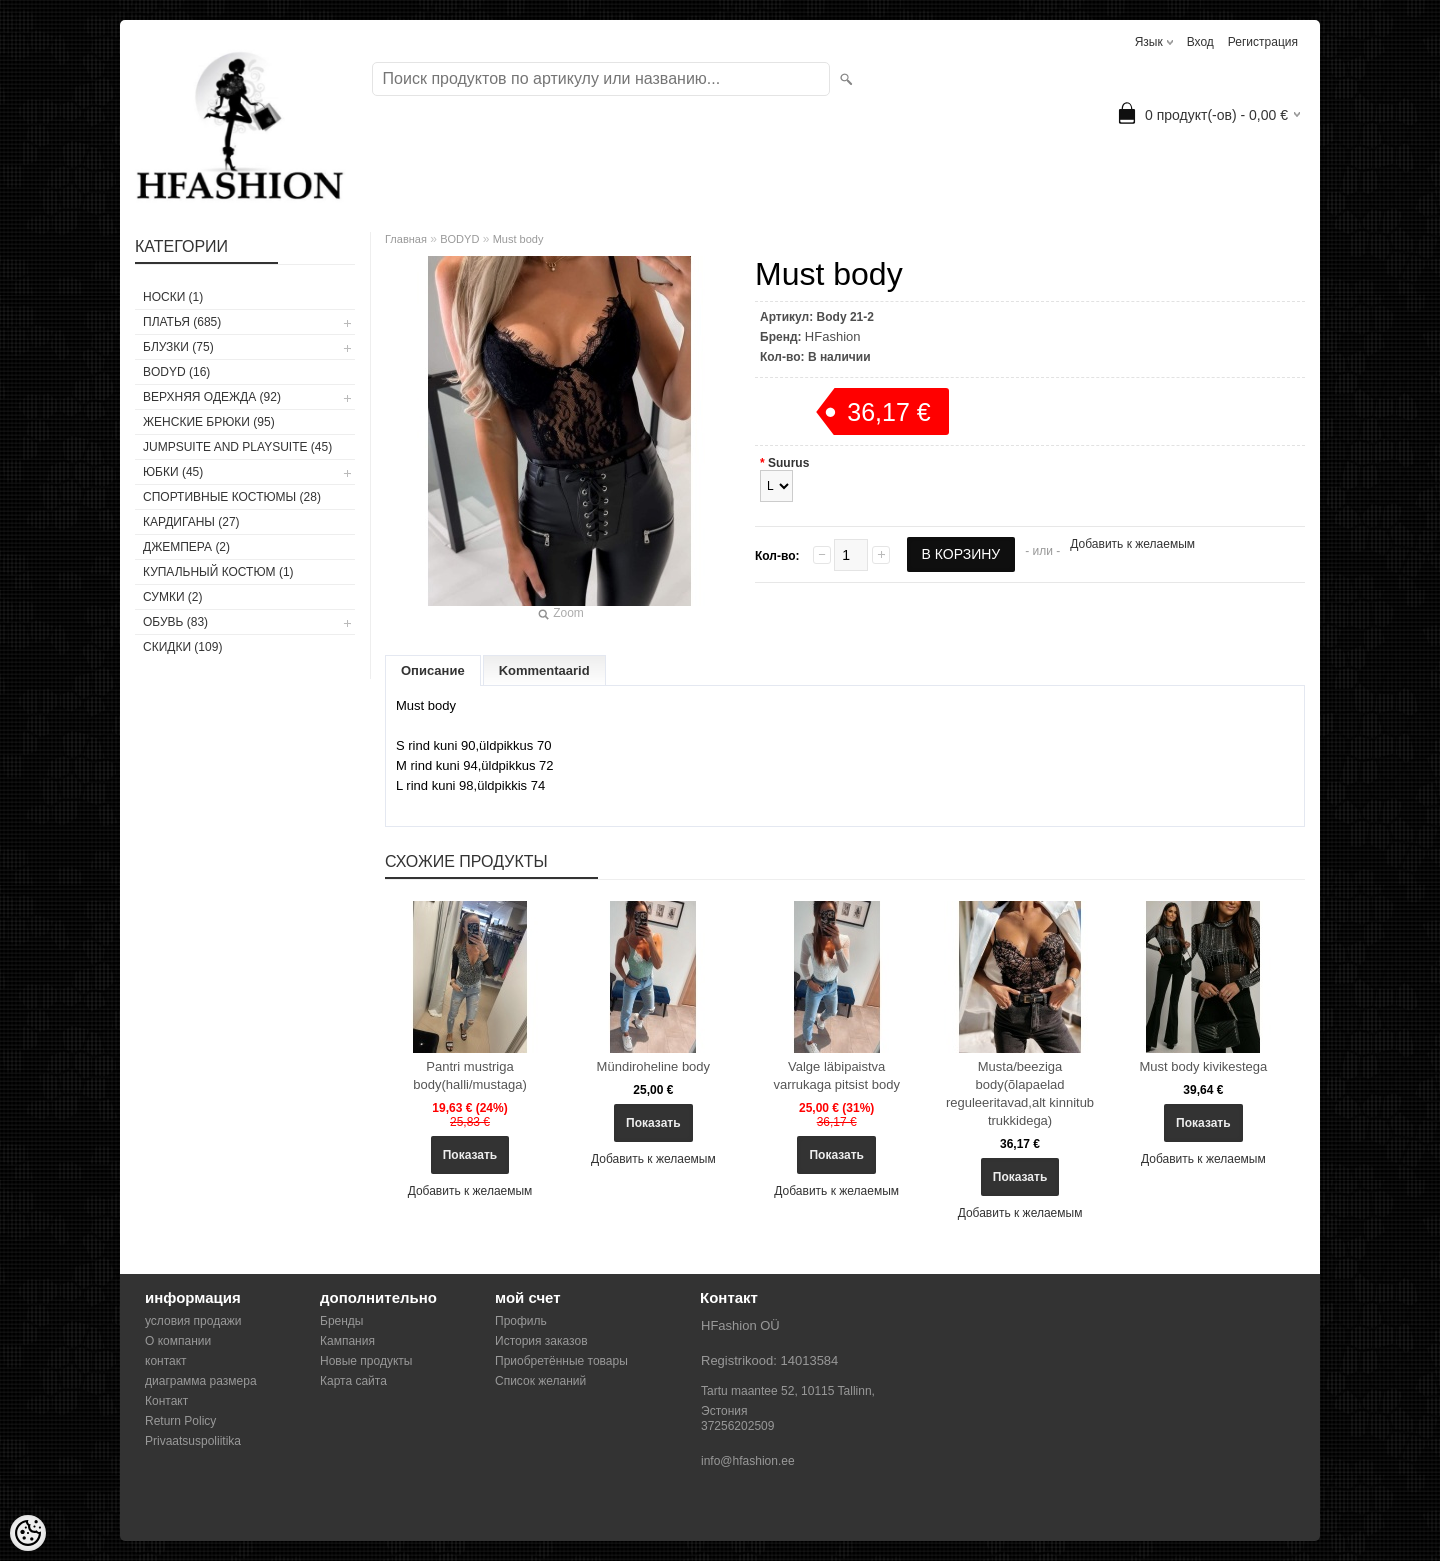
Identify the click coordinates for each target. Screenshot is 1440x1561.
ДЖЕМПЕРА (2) (186, 547)
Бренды (341, 1321)
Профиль (521, 1321)
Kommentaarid (544, 670)
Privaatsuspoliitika (193, 1441)
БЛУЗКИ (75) (178, 347)
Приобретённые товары (561, 1361)
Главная (406, 239)
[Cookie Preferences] (28, 1533)
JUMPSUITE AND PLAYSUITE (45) (237, 447)
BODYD (459, 239)
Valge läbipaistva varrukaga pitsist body (836, 1075)
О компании (178, 1341)
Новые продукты (366, 1361)
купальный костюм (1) (218, 572)
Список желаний (540, 1381)
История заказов (541, 1341)
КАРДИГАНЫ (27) (191, 522)
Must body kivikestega (1203, 1066)
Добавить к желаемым (1132, 544)
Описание (433, 670)
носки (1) (173, 297)
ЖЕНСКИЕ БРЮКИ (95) (209, 422)
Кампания (347, 1341)
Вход (1200, 42)
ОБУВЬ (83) (175, 622)
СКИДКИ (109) (182, 647)
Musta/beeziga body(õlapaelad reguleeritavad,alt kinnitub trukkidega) (1020, 1093)
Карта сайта (353, 1381)
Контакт (166, 1401)
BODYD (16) (176, 372)
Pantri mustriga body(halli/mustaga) (469, 1075)
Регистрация (1263, 42)
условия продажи (193, 1321)
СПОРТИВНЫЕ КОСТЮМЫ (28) (232, 497)
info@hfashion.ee (748, 1461)
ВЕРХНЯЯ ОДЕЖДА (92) (212, 397)
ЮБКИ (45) (173, 472)
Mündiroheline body (653, 1066)
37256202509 (737, 1426)
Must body (518, 239)
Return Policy (180, 1421)
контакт (166, 1361)
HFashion (833, 336)
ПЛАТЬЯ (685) (182, 322)
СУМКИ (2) (173, 597)
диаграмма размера (201, 1381)
